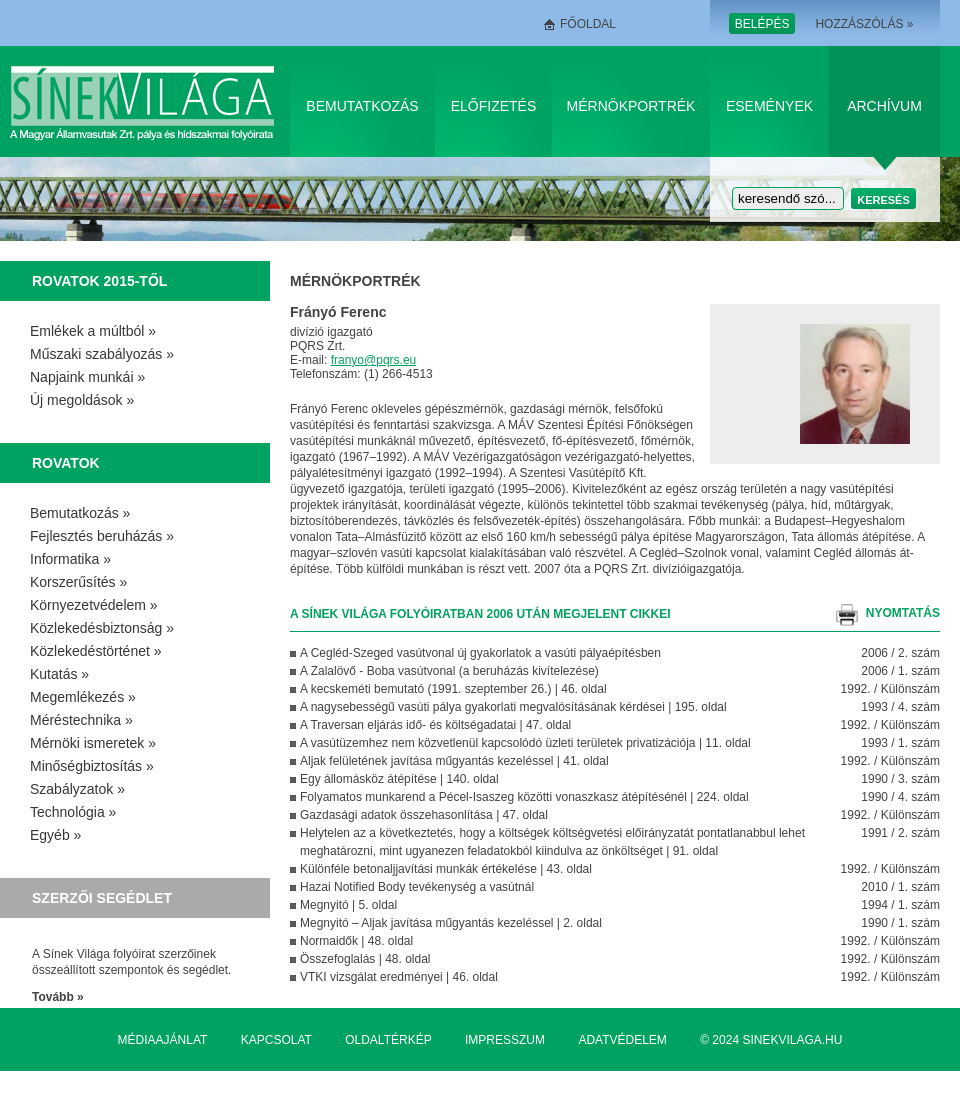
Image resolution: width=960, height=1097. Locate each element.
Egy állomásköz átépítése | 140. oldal (399, 779)
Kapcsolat (276, 1040)
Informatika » (70, 559)
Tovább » (58, 997)
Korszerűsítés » (78, 582)
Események (769, 106)
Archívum (884, 106)
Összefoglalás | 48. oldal (365, 959)
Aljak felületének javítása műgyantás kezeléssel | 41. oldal (454, 761)
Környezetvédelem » (94, 605)
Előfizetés (494, 106)
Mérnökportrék (631, 106)
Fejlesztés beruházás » (102, 536)
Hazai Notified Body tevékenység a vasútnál (417, 887)
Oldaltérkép (388, 1040)
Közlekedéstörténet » (96, 651)
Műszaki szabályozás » (102, 354)
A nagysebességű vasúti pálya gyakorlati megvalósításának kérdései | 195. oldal (513, 707)
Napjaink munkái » (87, 377)
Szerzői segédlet (102, 898)
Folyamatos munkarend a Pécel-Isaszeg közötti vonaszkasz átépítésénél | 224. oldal (524, 797)
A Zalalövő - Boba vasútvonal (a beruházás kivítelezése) (449, 671)
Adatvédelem (622, 1040)
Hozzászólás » (864, 24)
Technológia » (73, 812)
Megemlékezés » (83, 697)
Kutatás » (59, 674)
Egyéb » (55, 835)
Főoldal (588, 24)
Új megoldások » (82, 400)
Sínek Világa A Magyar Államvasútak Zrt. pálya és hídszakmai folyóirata (145, 101)
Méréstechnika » (81, 720)
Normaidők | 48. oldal (356, 941)
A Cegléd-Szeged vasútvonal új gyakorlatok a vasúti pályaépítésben (480, 653)
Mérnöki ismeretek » (93, 743)
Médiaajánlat (163, 1040)
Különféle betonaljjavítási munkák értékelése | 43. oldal (446, 869)
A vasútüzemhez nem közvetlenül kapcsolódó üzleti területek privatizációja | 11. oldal (525, 743)
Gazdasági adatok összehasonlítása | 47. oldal (424, 815)
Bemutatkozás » (80, 513)
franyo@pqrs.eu (374, 360)
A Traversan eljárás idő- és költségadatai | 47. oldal (435, 725)
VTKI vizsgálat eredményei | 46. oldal (399, 977)
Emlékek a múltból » (93, 331)
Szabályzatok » (77, 789)
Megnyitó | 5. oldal (348, 905)
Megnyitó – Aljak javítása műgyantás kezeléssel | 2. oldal (451, 923)
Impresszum (505, 1040)
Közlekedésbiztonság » (102, 628)
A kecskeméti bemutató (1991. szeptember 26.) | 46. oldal (453, 689)
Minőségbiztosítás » (92, 766)
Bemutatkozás (362, 106)
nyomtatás (903, 613)
